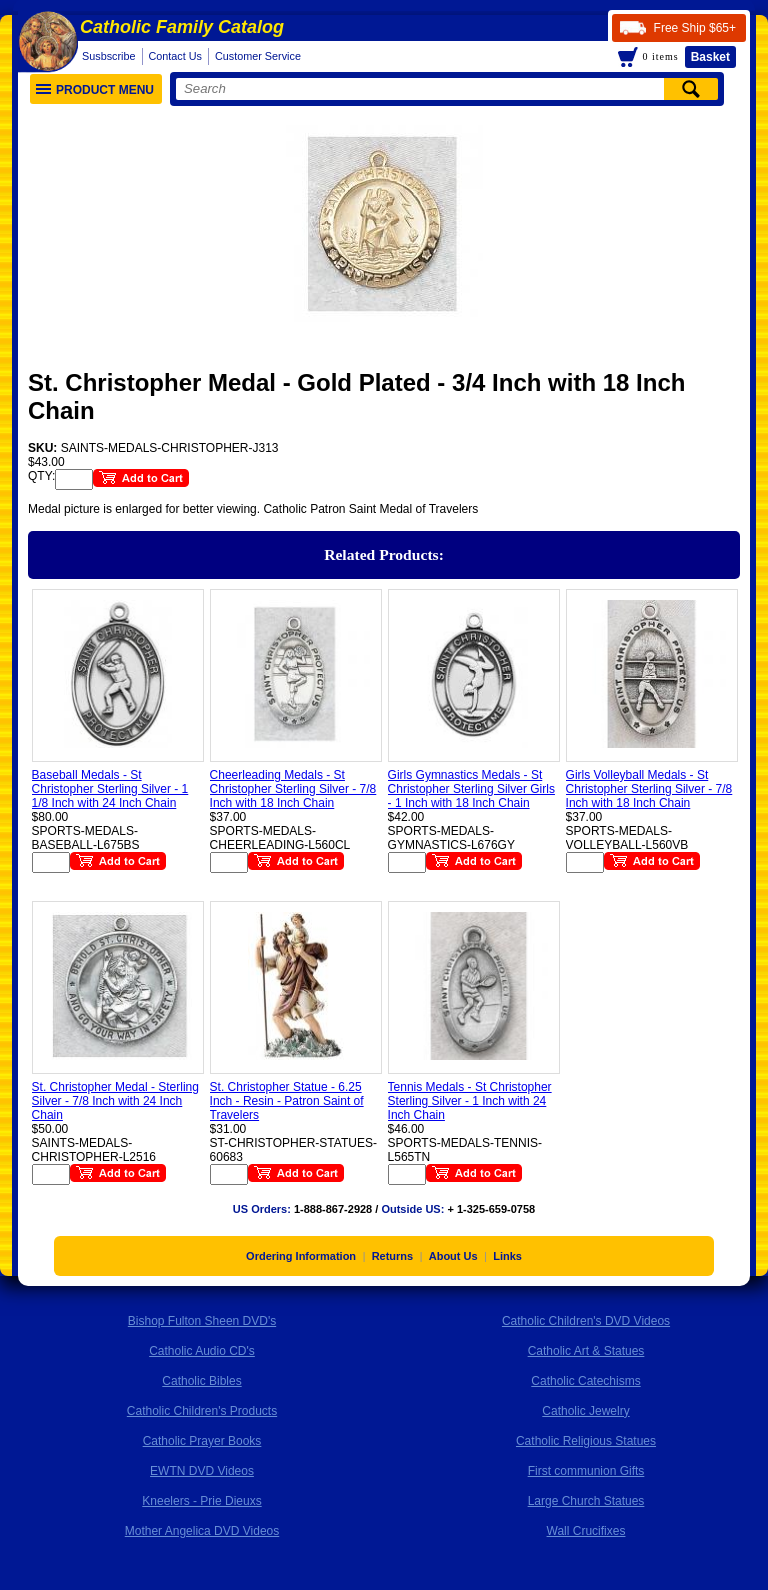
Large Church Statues (586, 1501)
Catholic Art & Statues (586, 1351)
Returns (393, 1256)
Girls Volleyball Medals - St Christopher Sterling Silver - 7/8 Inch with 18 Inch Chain (649, 789)
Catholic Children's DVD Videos (586, 1321)
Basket (710, 57)
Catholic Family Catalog (182, 27)
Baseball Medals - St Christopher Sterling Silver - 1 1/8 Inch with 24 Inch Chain (110, 789)
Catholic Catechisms (585, 1381)
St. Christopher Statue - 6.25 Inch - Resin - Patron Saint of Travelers (287, 1101)
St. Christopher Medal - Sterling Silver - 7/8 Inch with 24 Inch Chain (115, 1101)
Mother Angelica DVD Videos (202, 1531)
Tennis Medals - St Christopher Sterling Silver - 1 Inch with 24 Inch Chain (470, 1101)
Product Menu (95, 90)
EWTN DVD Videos (202, 1471)
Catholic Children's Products (202, 1411)
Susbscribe (109, 56)
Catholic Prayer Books (202, 1441)
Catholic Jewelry (585, 1411)
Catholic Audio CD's (202, 1351)
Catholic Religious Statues (586, 1441)
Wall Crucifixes (586, 1531)
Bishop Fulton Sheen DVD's (202, 1321)
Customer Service (258, 56)
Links (507, 1256)
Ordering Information (301, 1256)
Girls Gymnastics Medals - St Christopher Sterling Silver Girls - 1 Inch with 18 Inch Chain (471, 789)
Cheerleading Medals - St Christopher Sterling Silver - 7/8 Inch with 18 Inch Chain (293, 789)
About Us (453, 1256)
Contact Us (175, 56)
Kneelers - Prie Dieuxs (201, 1501)
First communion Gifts (586, 1471)
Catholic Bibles (201, 1381)
